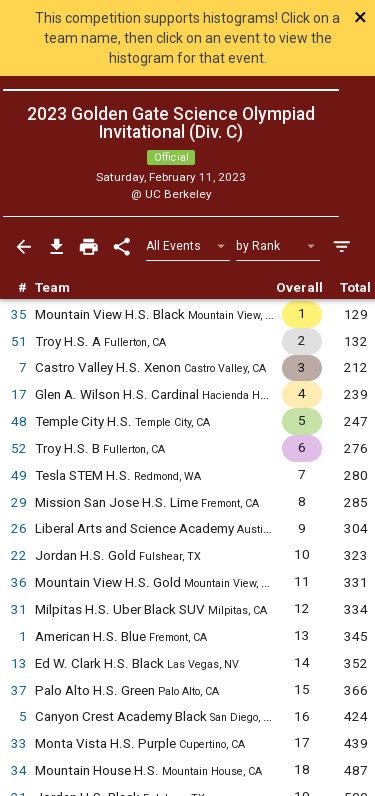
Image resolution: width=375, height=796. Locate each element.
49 (19, 475)
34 (19, 770)
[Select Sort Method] (278, 246)
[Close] (337, 17)
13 (19, 663)
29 (19, 502)
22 (19, 555)
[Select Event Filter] (188, 246)
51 (19, 341)
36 (19, 582)
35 (19, 314)
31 (19, 609)
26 (19, 528)
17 (19, 394)
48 (19, 421)
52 (19, 448)
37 (19, 690)
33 (19, 743)
